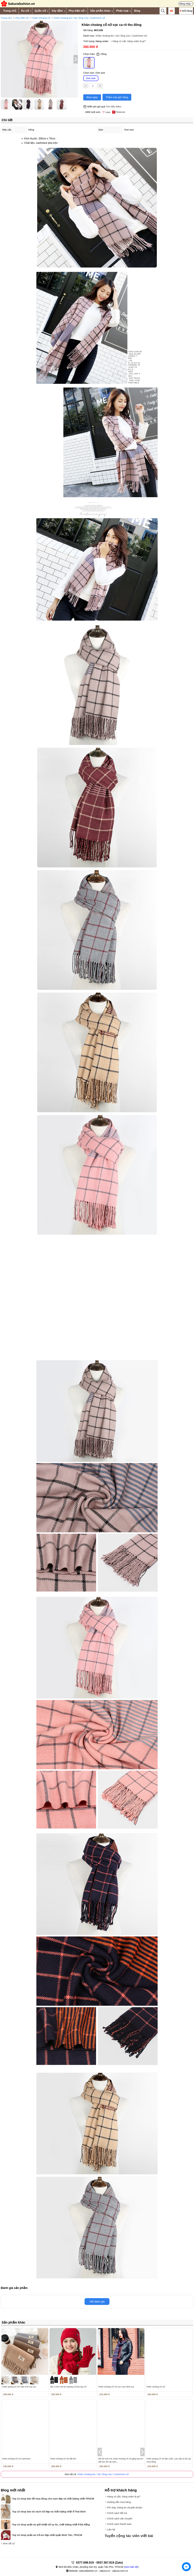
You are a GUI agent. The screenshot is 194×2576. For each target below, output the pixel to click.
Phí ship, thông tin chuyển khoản (124, 2507)
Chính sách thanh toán (119, 2524)
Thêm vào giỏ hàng (117, 97)
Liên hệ (111, 2529)
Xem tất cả (8, 2543)
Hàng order (102, 41)
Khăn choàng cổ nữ (156, 2386)
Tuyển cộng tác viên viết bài (129, 2536)
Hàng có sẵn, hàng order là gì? (129, 41)
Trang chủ (9, 10)
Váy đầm (57, 10)
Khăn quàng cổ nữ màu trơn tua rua (19, 2386)
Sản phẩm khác (100, 10)
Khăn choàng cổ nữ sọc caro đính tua (116, 2386)
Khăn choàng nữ (41, 17)
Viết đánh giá (96, 2301)
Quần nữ (40, 10)
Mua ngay (92, 97)
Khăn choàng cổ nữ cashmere (16, 2458)
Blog (137, 10)
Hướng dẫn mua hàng (119, 2502)
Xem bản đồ (131, 2566)
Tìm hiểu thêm (113, 106)
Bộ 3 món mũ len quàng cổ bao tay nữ (68, 2386)
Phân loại (122, 10)
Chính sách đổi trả (117, 2513)
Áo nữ (25, 10)
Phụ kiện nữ (76, 10)
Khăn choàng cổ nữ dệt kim (63, 2458)
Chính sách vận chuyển (119, 2518)
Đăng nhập (185, 3)
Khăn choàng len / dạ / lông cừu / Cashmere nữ (79, 17)
